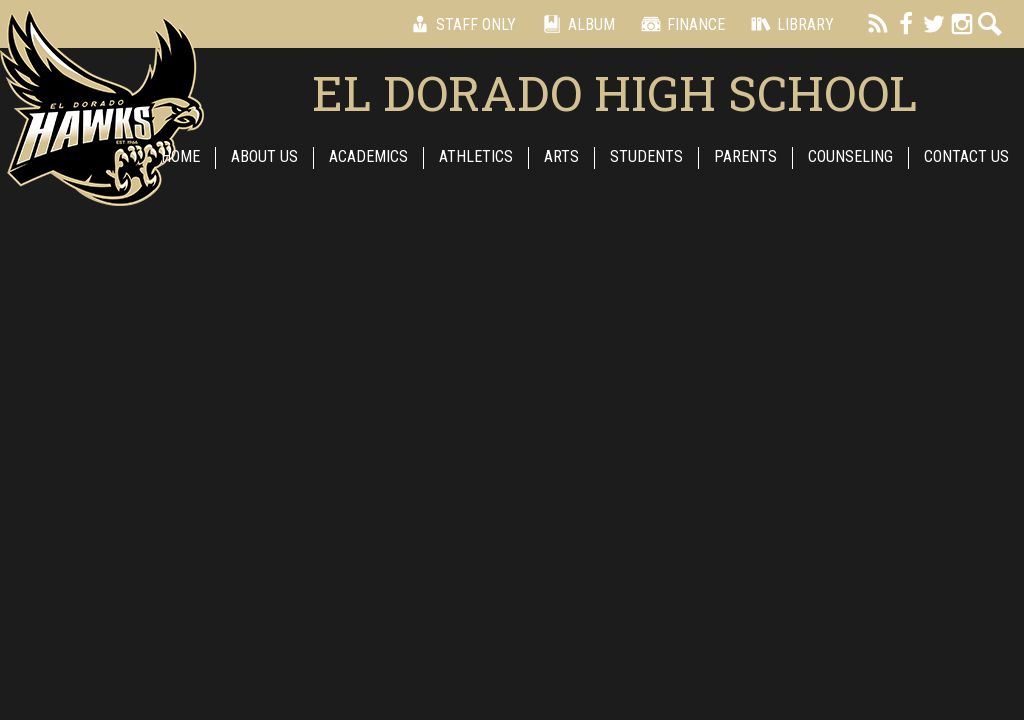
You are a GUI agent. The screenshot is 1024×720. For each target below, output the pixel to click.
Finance (680, 24)
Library (789, 24)
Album (575, 24)
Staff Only (460, 24)
